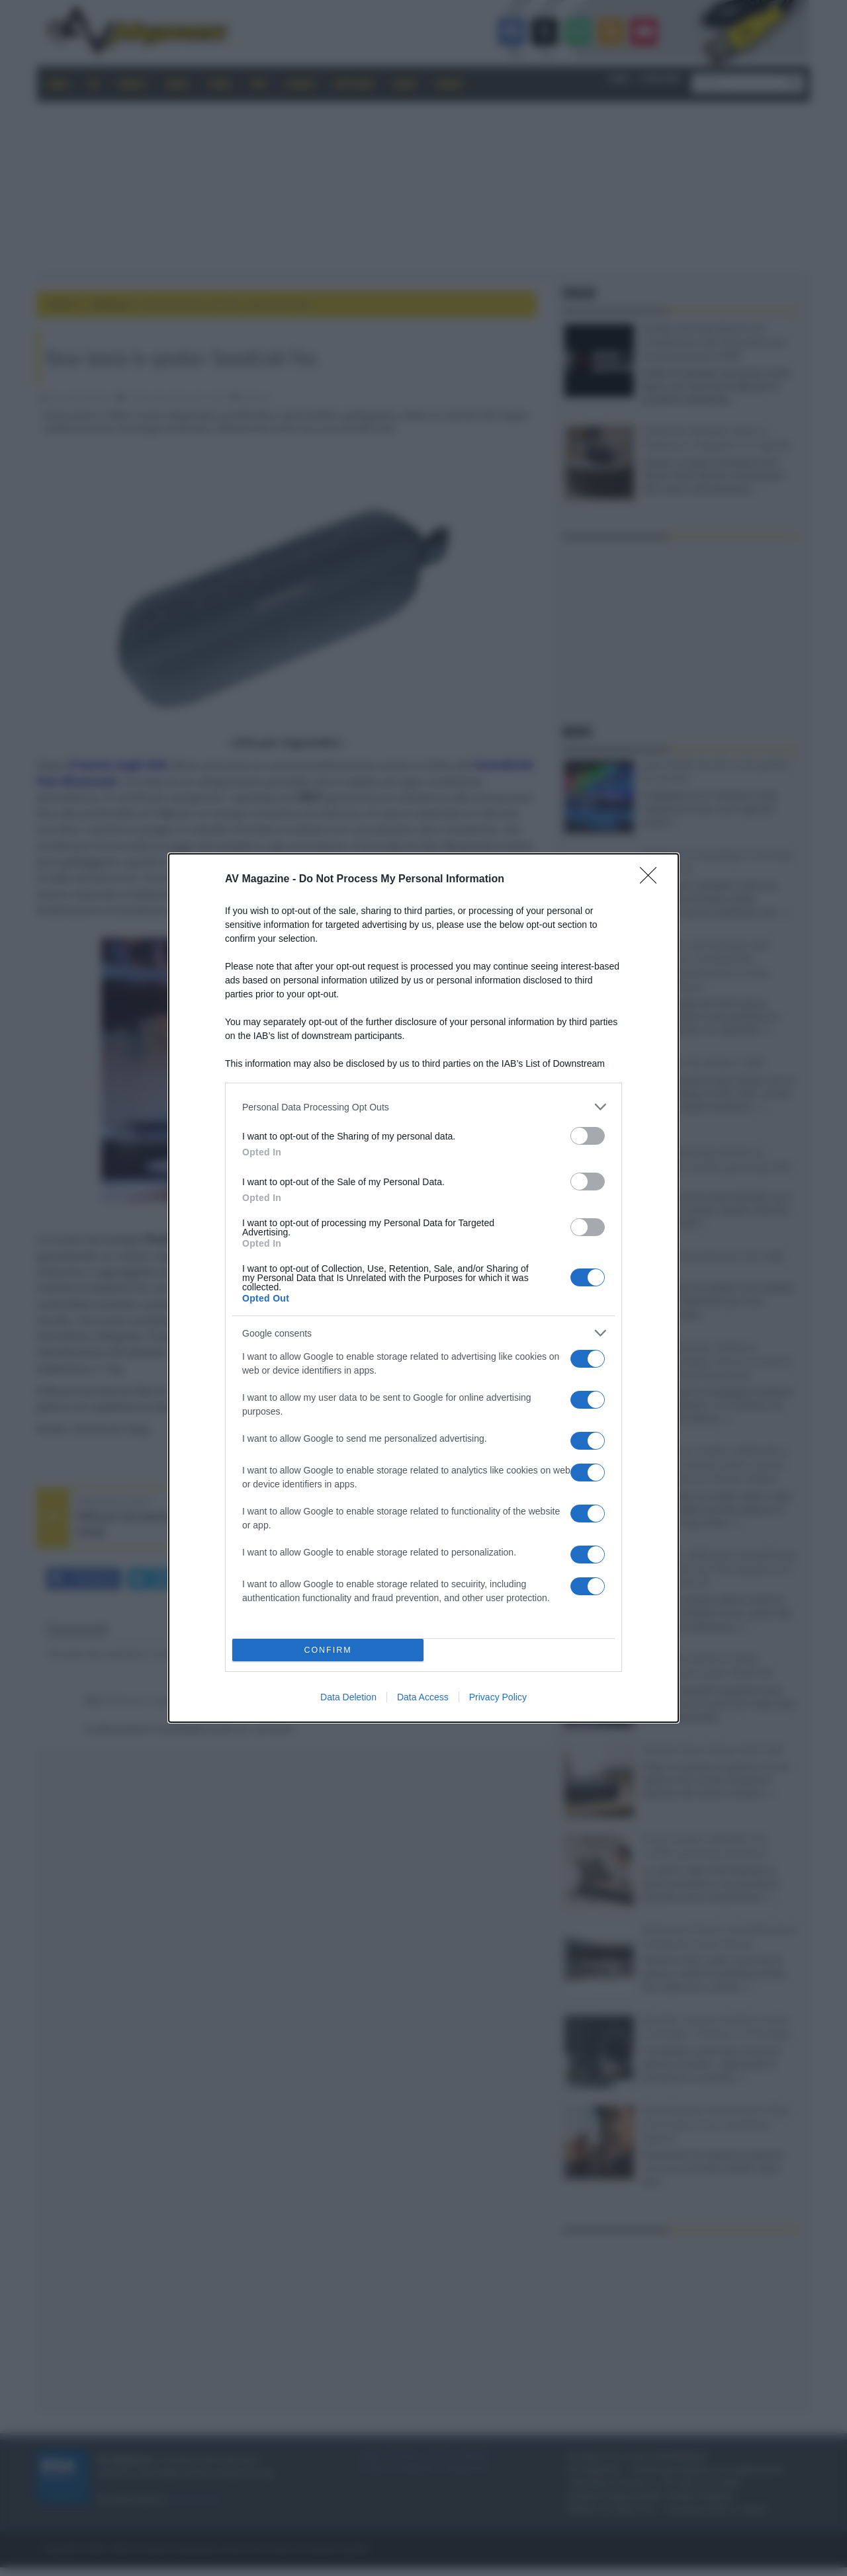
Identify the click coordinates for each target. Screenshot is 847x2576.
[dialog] (423, 1288)
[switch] (587, 1136)
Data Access (423, 1697)
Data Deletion (348, 1697)
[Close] (652, 879)
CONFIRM (328, 1650)
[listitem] (423, 1107)
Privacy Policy (498, 1697)
